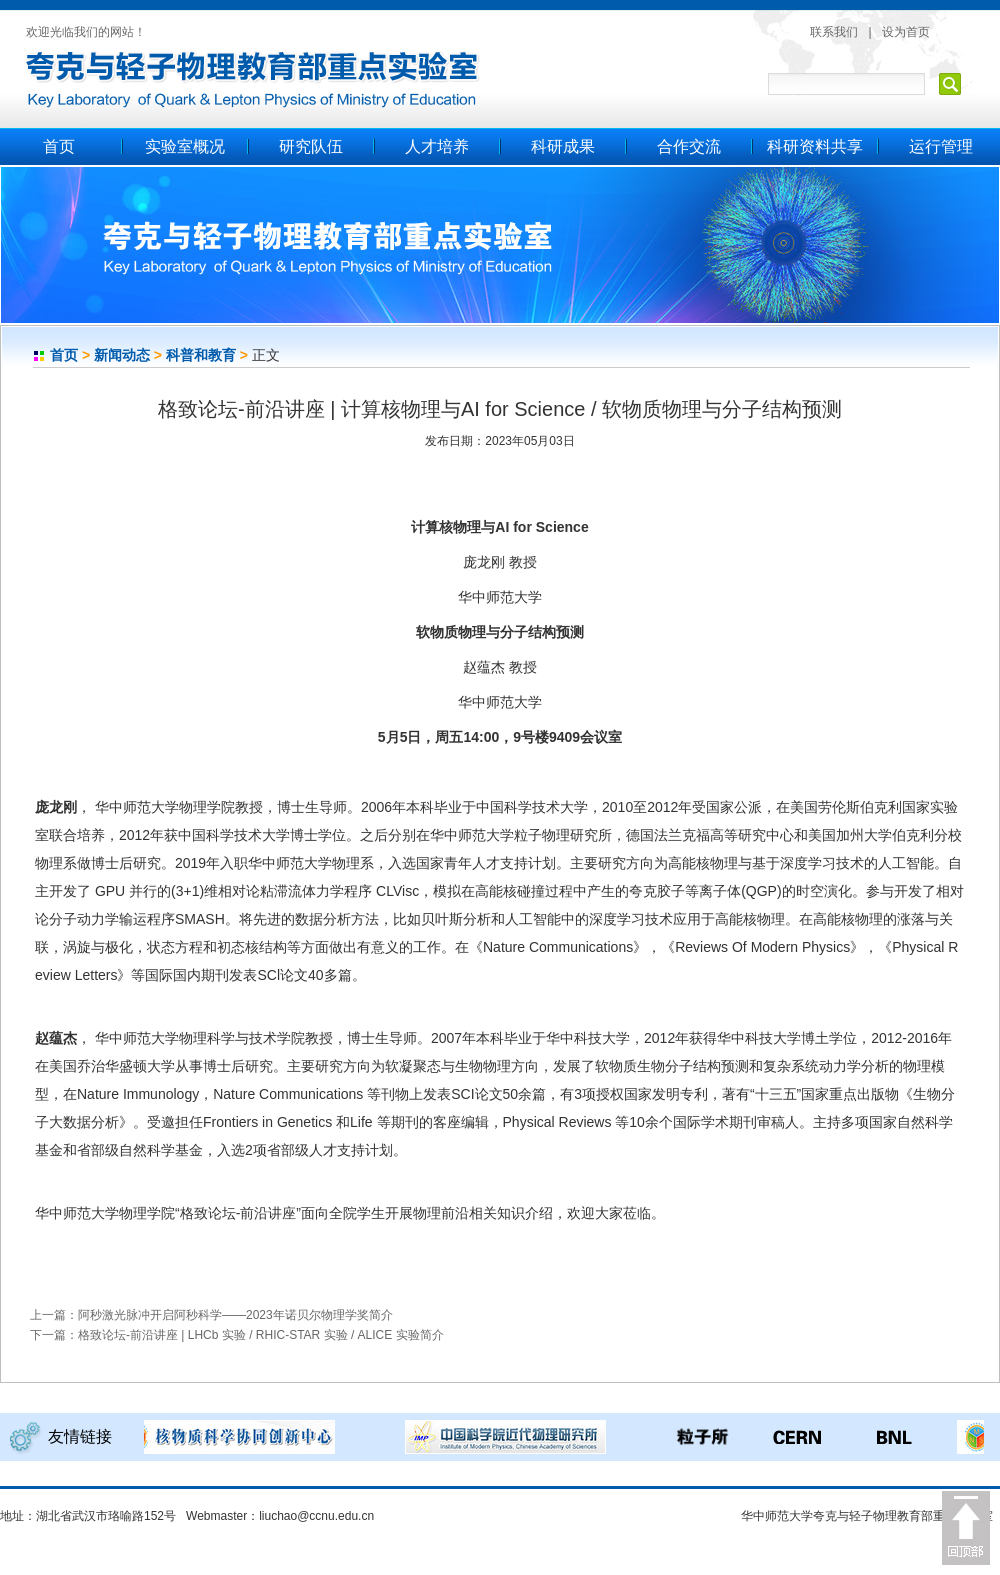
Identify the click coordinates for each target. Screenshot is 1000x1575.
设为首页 (906, 32)
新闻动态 (122, 355)
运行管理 (941, 146)
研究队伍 (311, 146)
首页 (59, 146)
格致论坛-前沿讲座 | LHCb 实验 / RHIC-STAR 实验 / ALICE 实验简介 (261, 1335)
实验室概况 (185, 146)
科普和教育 (201, 355)
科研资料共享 (815, 146)
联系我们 (834, 32)
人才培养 (437, 146)
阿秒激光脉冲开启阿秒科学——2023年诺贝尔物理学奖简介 (235, 1315)
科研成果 (563, 146)
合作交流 (689, 146)
